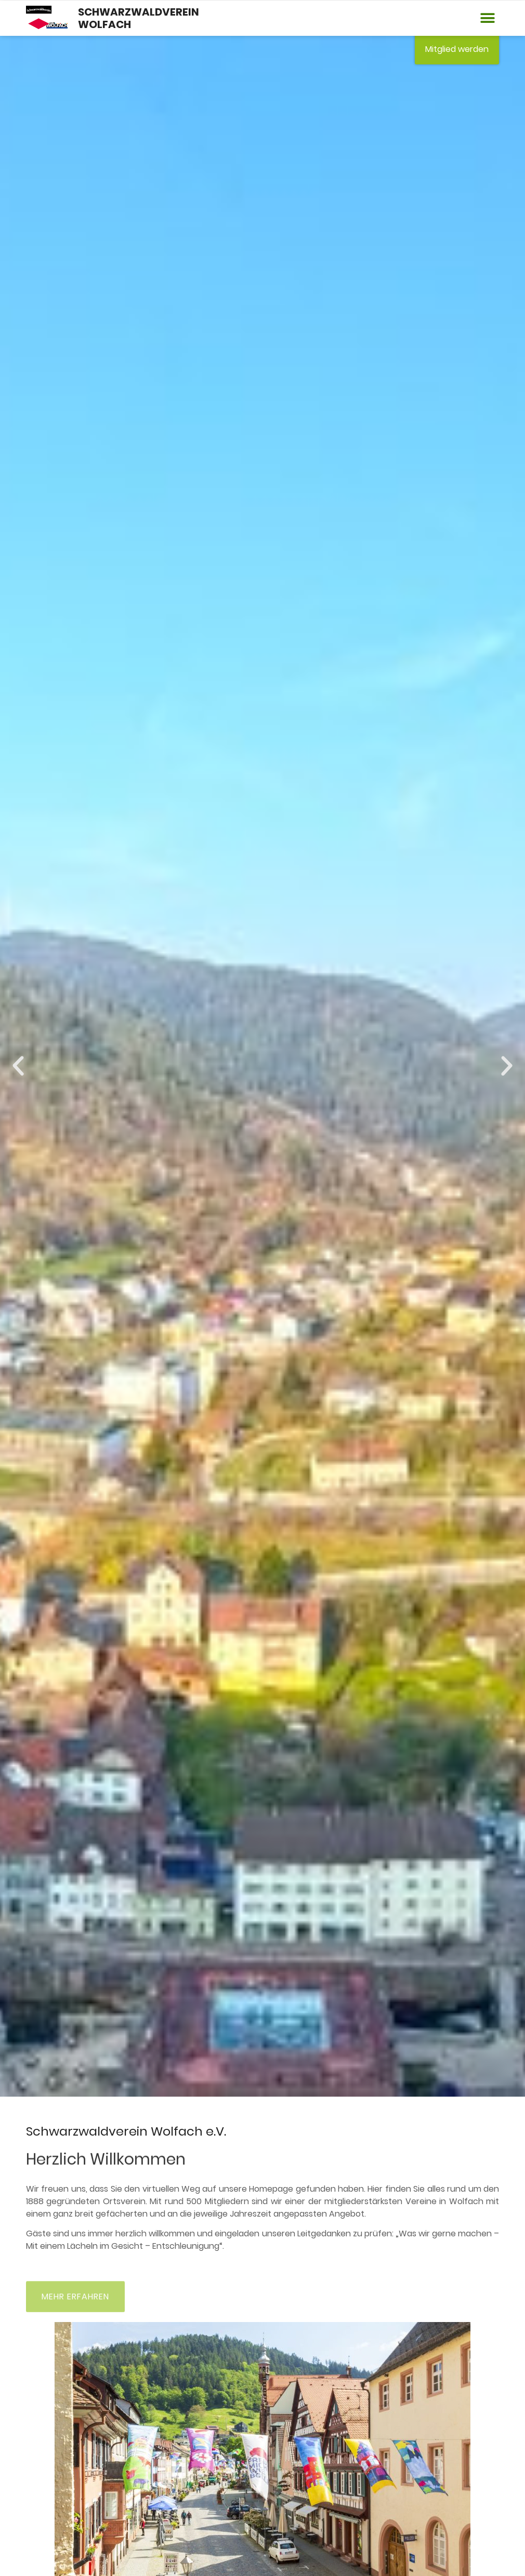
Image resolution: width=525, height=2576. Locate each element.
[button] (487, 18)
